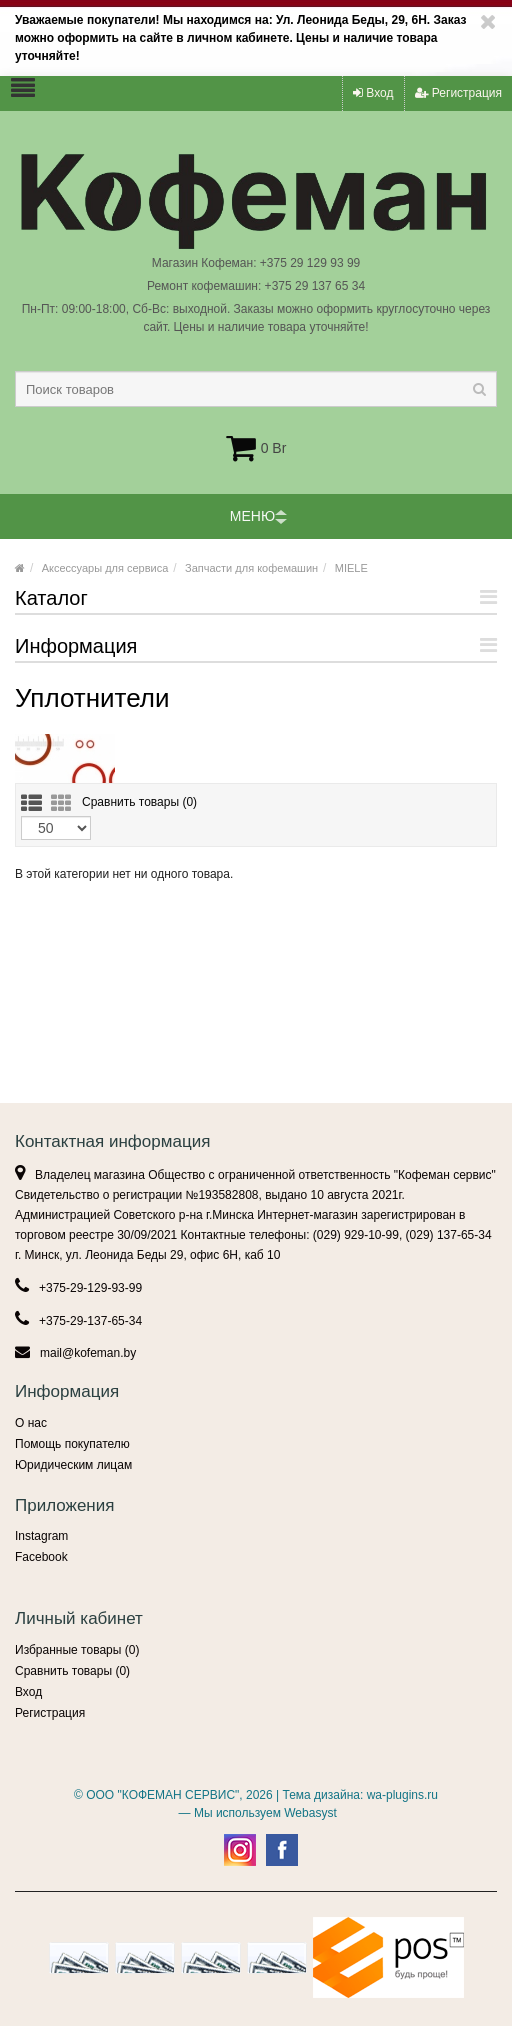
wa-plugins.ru (402, 1795)
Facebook (41, 1557)
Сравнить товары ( (139, 802)
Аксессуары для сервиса (105, 568)
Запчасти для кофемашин (251, 568)
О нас (31, 1423)
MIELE (351, 568)
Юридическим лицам (73, 1465)
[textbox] (256, 389)
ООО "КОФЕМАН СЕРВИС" (162, 1795)
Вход (373, 93)
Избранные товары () (77, 1650)
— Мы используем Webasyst (255, 1813)
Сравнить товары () (72, 1671)
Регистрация (458, 93)
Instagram (41, 1536)
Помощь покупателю (72, 1444)
